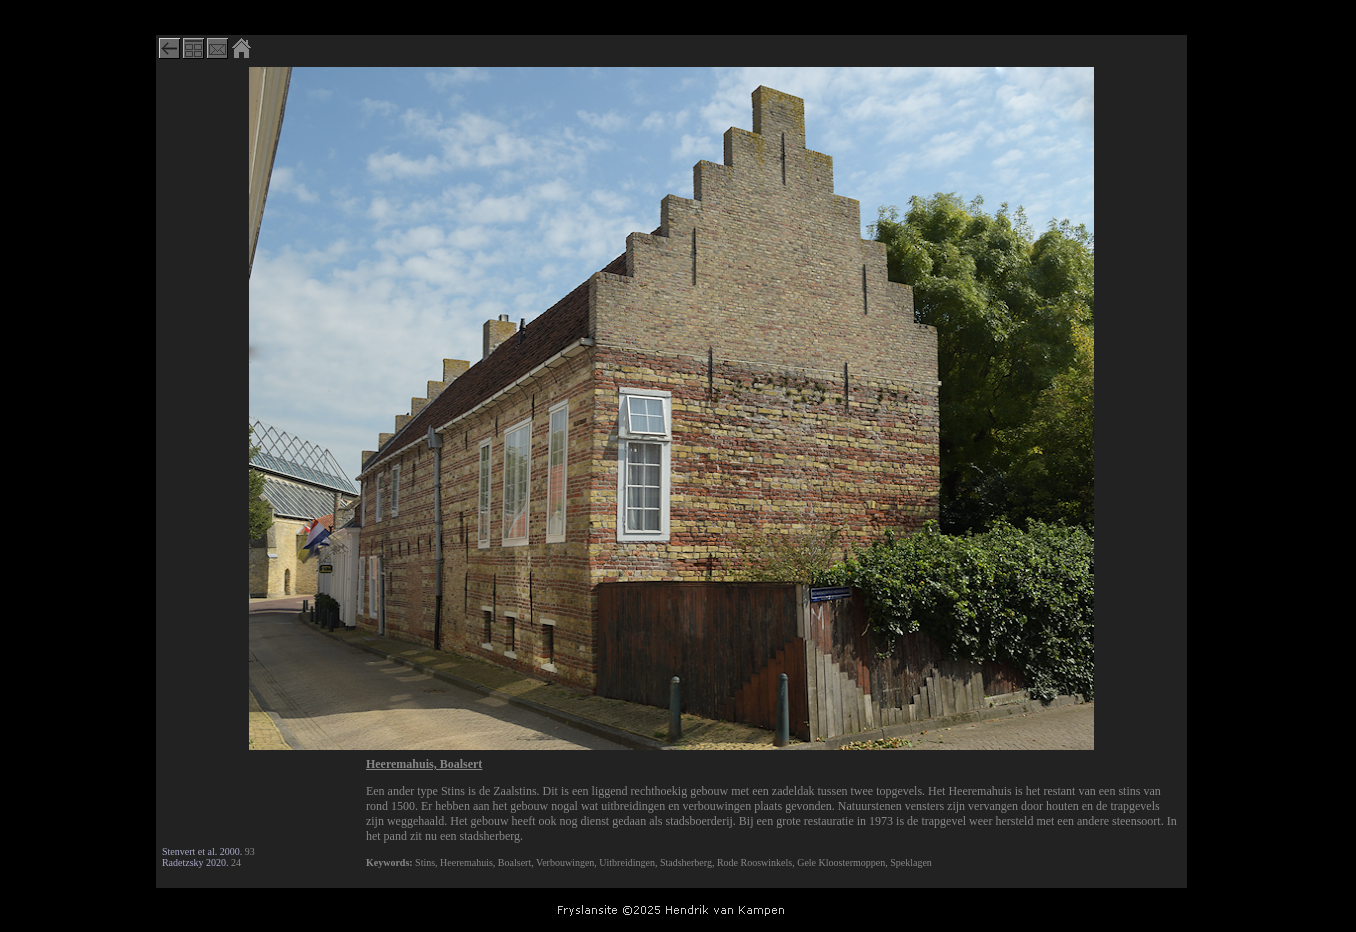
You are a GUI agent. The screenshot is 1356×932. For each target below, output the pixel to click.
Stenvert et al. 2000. (202, 851)
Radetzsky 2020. (195, 862)
